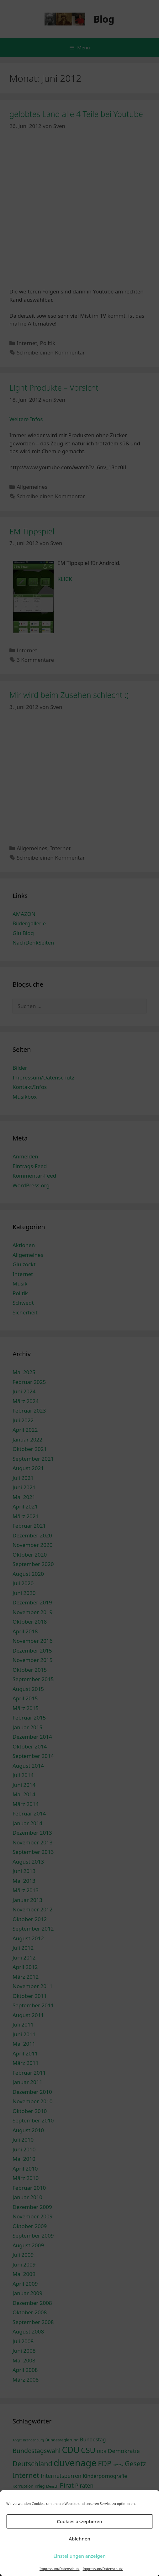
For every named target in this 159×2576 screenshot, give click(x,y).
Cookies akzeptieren (79, 2521)
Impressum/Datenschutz (59, 2568)
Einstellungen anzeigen (79, 2556)
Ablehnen (79, 2538)
